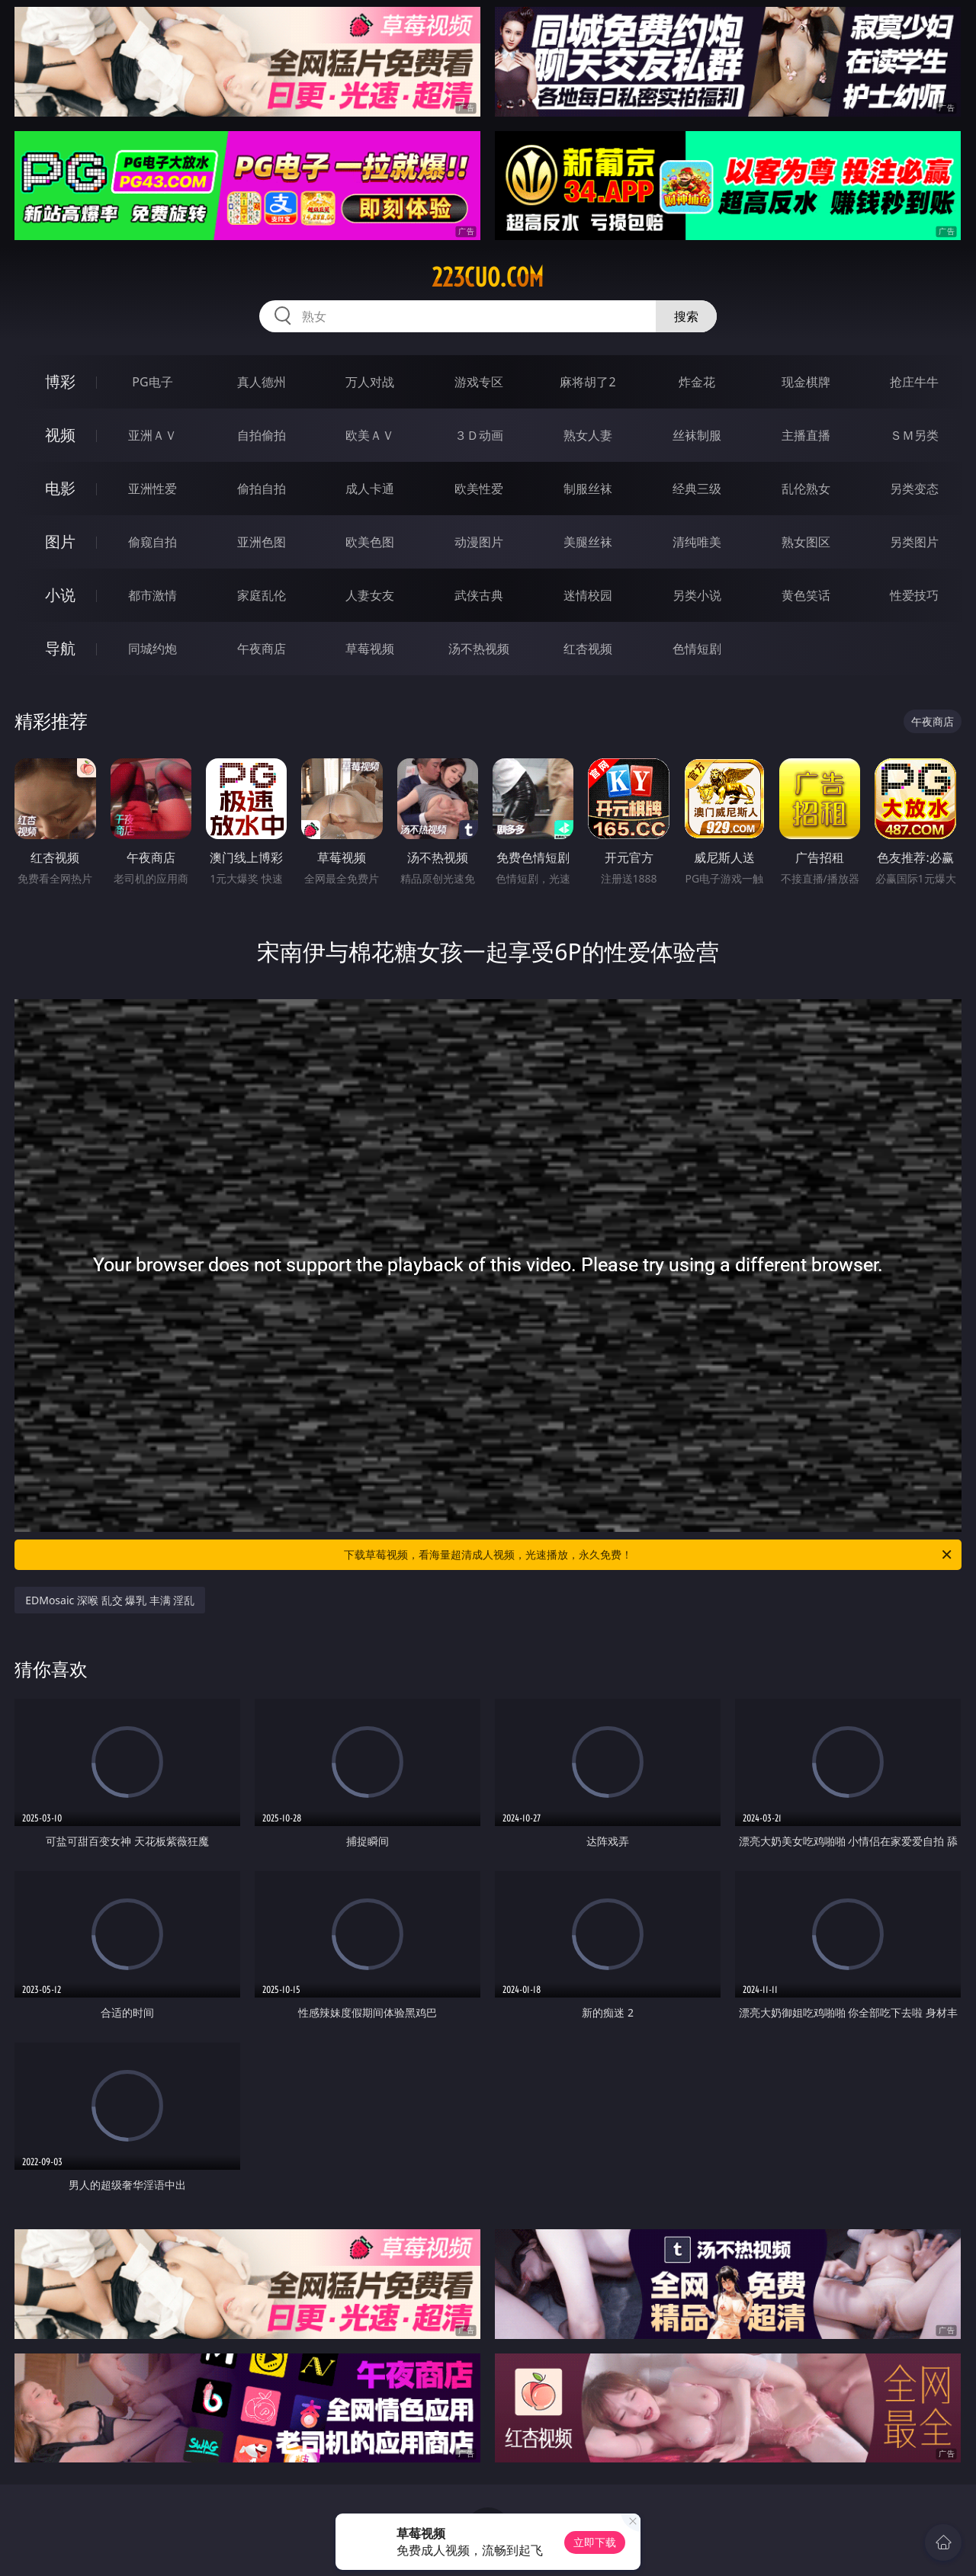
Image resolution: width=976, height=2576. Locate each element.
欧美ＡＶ (369, 435)
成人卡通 (369, 488)
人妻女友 (369, 595)
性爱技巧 (914, 595)
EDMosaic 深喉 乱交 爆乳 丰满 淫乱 (109, 1600)
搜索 (686, 316)
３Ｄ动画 (478, 435)
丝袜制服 (697, 435)
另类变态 (914, 488)
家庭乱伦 (261, 595)
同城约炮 (152, 648)
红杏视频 (587, 648)
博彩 (60, 381)
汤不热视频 (478, 648)
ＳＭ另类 (914, 435)
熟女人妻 (587, 435)
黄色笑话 (806, 595)
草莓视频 (369, 648)
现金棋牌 (806, 381)
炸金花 (697, 381)
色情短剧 (697, 648)
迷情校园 (587, 595)
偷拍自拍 (261, 488)
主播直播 (806, 435)
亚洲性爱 (152, 488)
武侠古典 (478, 595)
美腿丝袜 (587, 541)
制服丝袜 (587, 488)
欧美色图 (369, 541)
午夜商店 (261, 648)
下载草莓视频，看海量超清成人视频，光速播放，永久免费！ (649, 1555)
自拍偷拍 (261, 435)
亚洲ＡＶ (152, 435)
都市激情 (152, 595)
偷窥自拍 (152, 541)
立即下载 (594, 2542)
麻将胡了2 (587, 381)
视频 (60, 435)
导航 (60, 648)
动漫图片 (478, 541)
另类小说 (697, 595)
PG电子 (152, 381)
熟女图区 (806, 541)
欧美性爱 (478, 488)
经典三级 (697, 488)
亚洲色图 (261, 541)
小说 (60, 595)
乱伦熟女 (806, 488)
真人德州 (261, 381)
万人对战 (369, 381)
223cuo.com (488, 277)
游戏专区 (478, 381)
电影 (60, 488)
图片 (60, 541)
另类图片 (914, 541)
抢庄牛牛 (914, 381)
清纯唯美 (697, 541)
